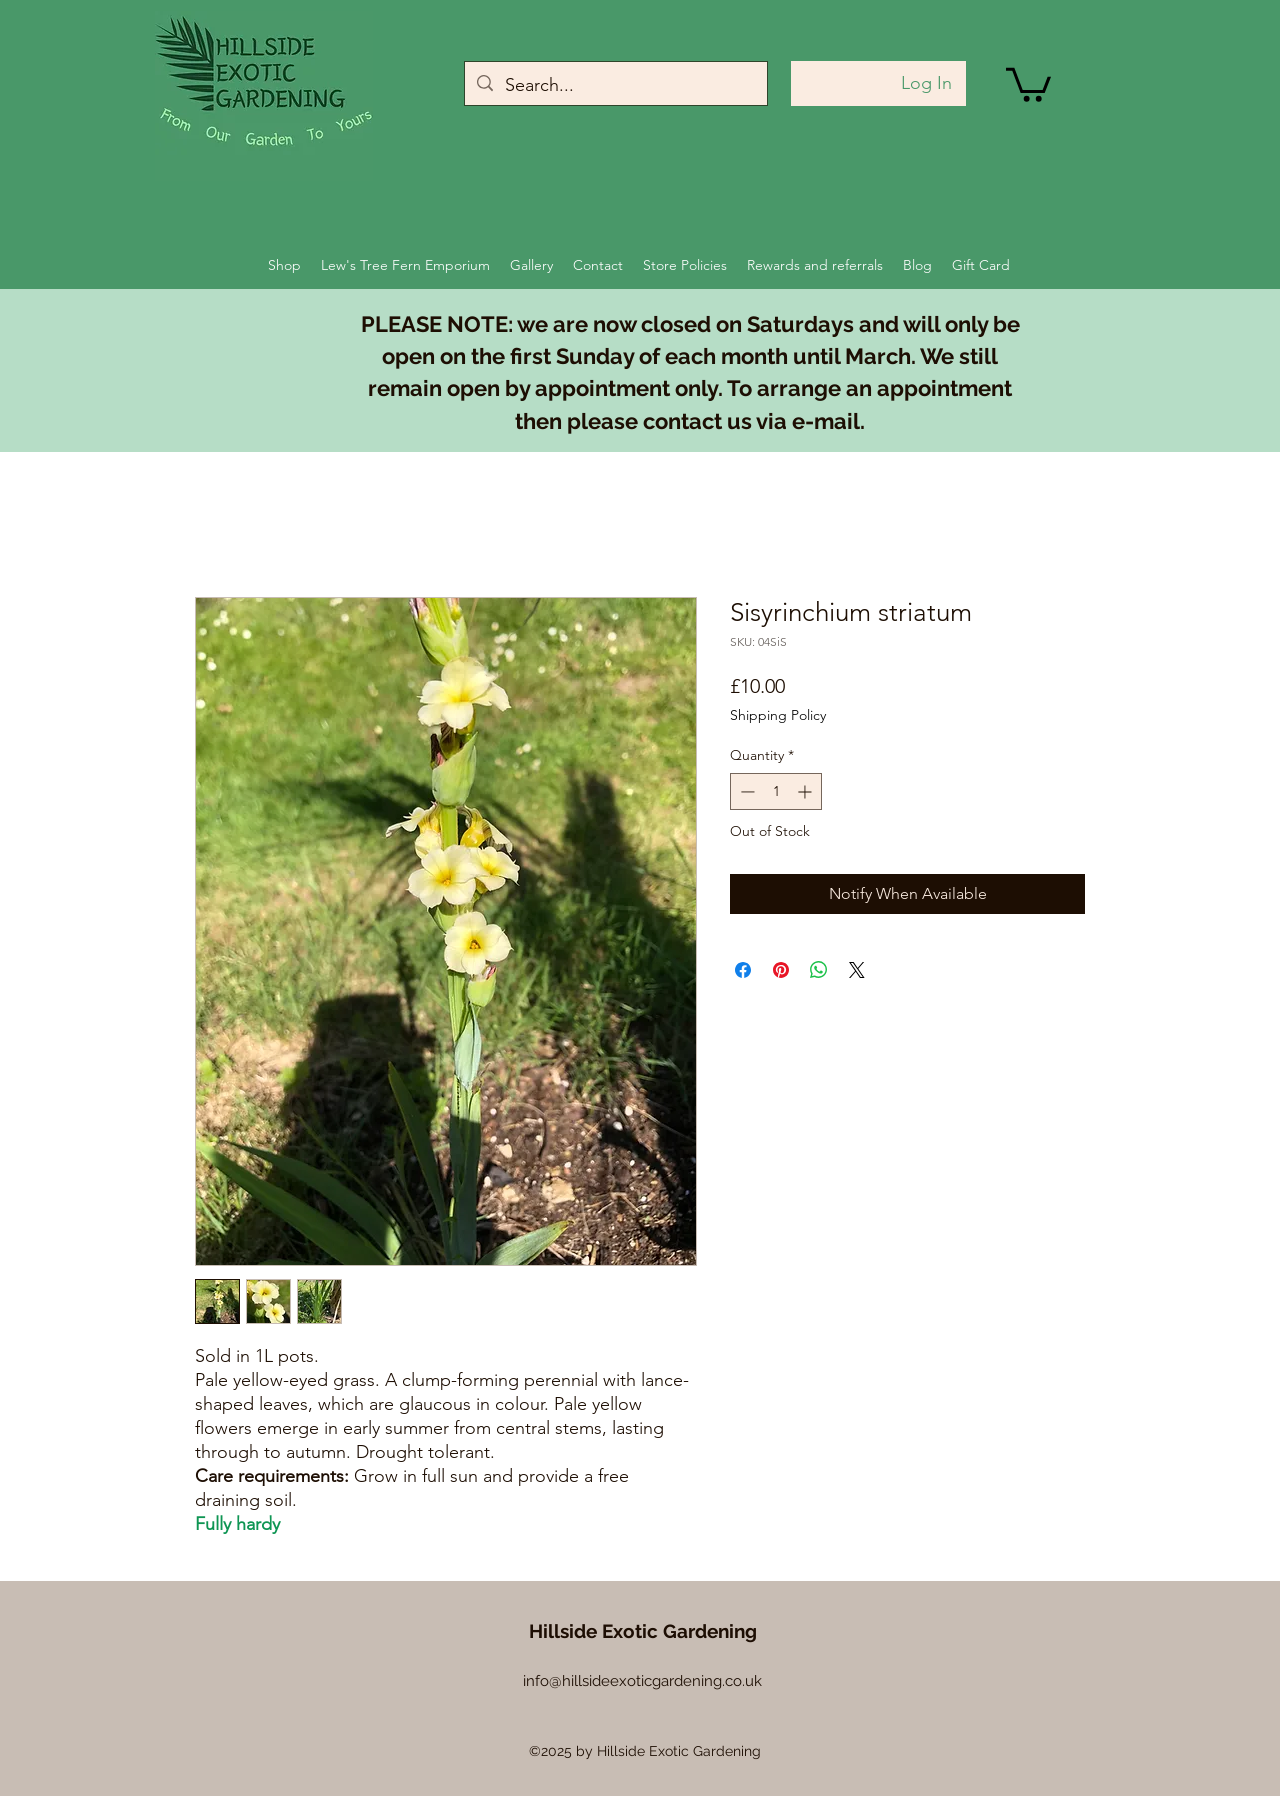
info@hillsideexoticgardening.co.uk (642, 1681)
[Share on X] (857, 970)
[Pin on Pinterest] (781, 970)
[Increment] (806, 791)
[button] (1028, 83)
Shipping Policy (778, 715)
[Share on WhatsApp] (819, 970)
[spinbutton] (776, 791)
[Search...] (615, 86)
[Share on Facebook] (743, 970)
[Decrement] (745, 791)
